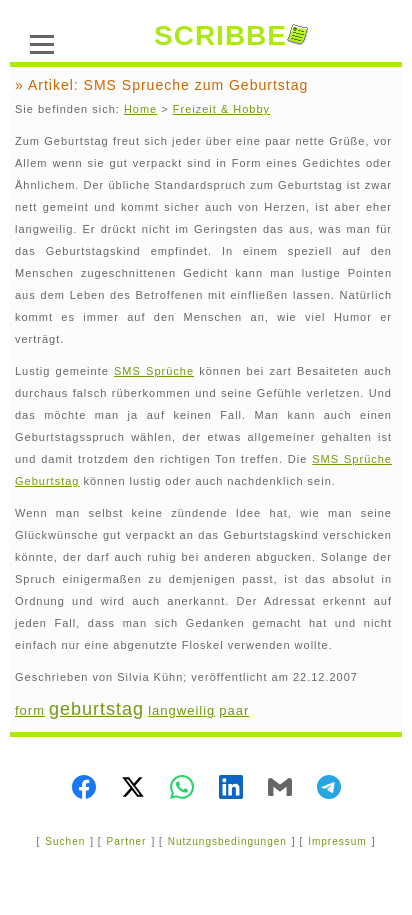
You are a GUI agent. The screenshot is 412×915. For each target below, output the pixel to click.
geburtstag (96, 709)
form (30, 710)
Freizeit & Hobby (221, 109)
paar (234, 710)
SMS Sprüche (154, 371)
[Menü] (42, 42)
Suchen (65, 841)
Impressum (337, 841)
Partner (127, 841)
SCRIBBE (231, 35)
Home (140, 109)
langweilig (181, 710)
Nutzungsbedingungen (227, 841)
